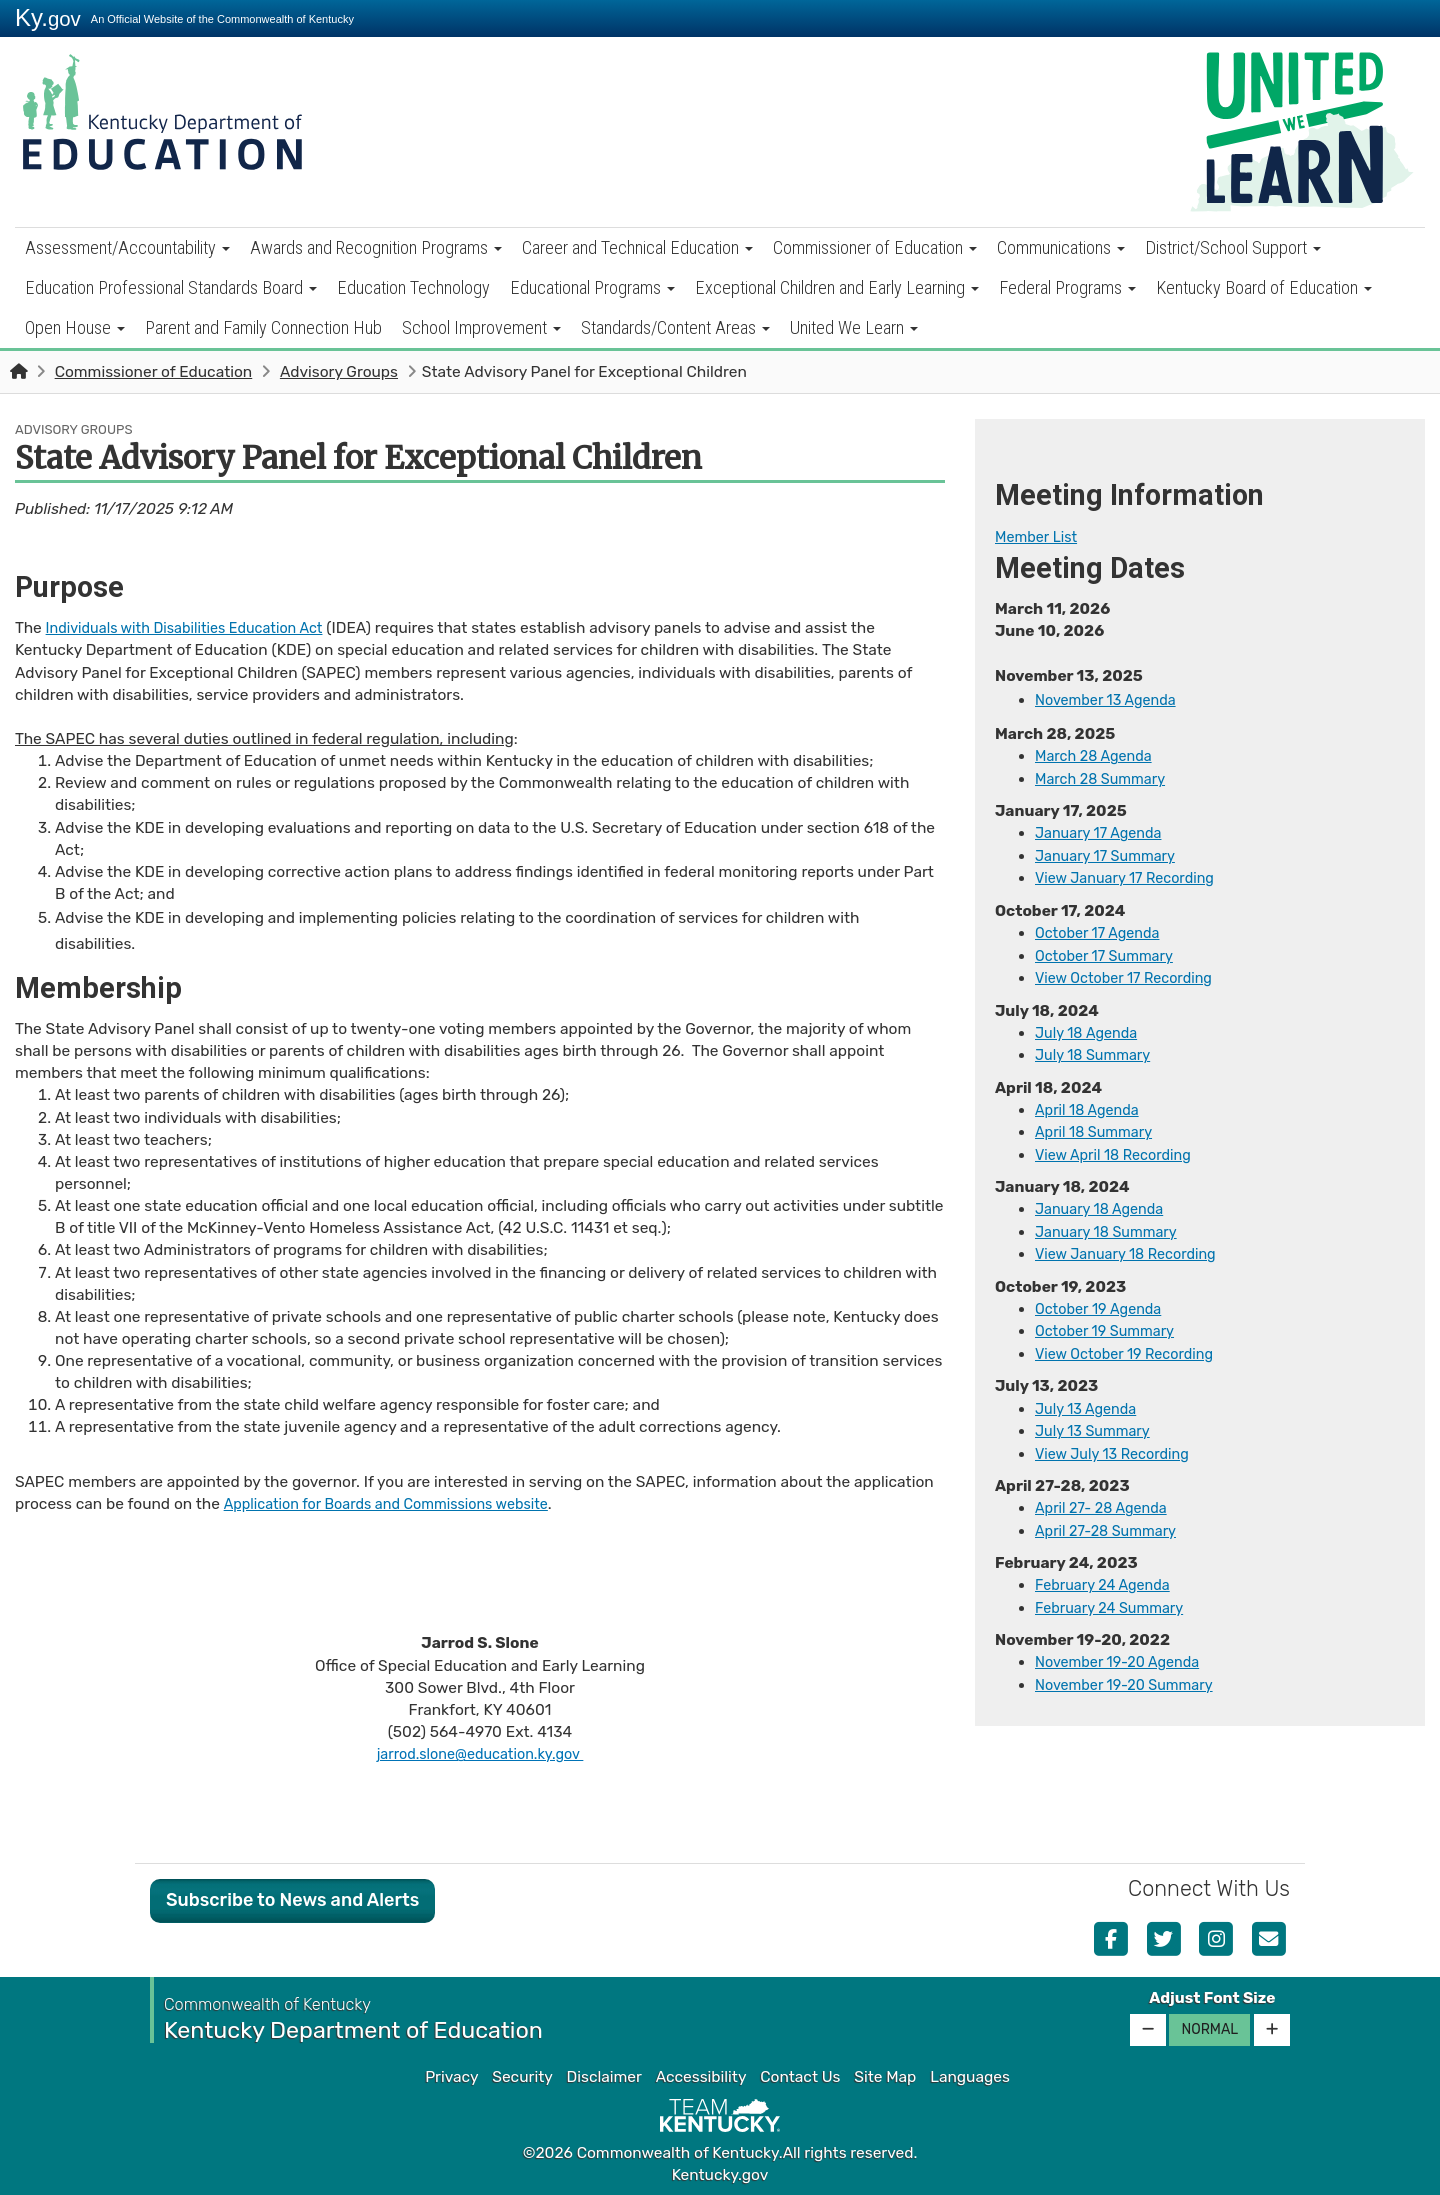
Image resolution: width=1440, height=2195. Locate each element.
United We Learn (854, 327)
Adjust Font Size (1212, 1997)
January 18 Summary (1111, 1227)
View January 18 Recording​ (1132, 1249)
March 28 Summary (1105, 778)
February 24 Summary (1115, 1599)
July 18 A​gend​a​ (1090, 1030)
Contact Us (800, 2076)
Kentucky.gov (720, 2174)
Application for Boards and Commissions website (398, 1504)
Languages (970, 2076)
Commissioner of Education (875, 247)
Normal (1209, 2028)
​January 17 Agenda (1103, 832)
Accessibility (701, 2076)
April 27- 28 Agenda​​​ (1106, 1500)
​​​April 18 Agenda (1091, 1106)
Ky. (48, 17)
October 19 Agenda (1103, 1303)
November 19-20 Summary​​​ (1131, 1675)
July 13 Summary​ (1097, 1424)
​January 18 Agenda (1104, 1204)
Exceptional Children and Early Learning (837, 287)
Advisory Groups (339, 372)
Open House (75, 327)
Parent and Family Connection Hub (263, 327)
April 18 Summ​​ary (1098, 1128)
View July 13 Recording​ (1118, 1446)
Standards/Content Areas (675, 327)
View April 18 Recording (1119, 1150)
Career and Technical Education (637, 247)
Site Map (885, 2076)
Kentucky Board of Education (1264, 287)
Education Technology (413, 287)
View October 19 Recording (1131, 1347)
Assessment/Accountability (127, 247)
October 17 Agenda (1102, 931)
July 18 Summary (1097, 1052)
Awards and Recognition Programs (376, 247)
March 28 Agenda (1098, 756)
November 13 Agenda (1111, 699)
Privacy (451, 2076)
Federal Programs (1067, 287)
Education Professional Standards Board (171, 287)
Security (522, 2076)
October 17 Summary (1109, 953)
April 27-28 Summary (1111, 1522)
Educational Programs (592, 287)
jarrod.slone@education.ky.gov (480, 1753)
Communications (1061, 247)
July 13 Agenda (1090, 1402)
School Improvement (481, 327)
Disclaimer (604, 2076)
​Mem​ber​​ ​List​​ (1039, 537)
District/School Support (1233, 247)
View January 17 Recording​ (1132, 877)
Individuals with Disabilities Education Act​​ (196, 628)
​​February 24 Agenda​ (1108, 1577)
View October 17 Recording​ (1130, 975)
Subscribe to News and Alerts (292, 1899)
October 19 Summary (1110, 1325)
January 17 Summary (1110, 855)
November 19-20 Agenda (1124, 1653)
